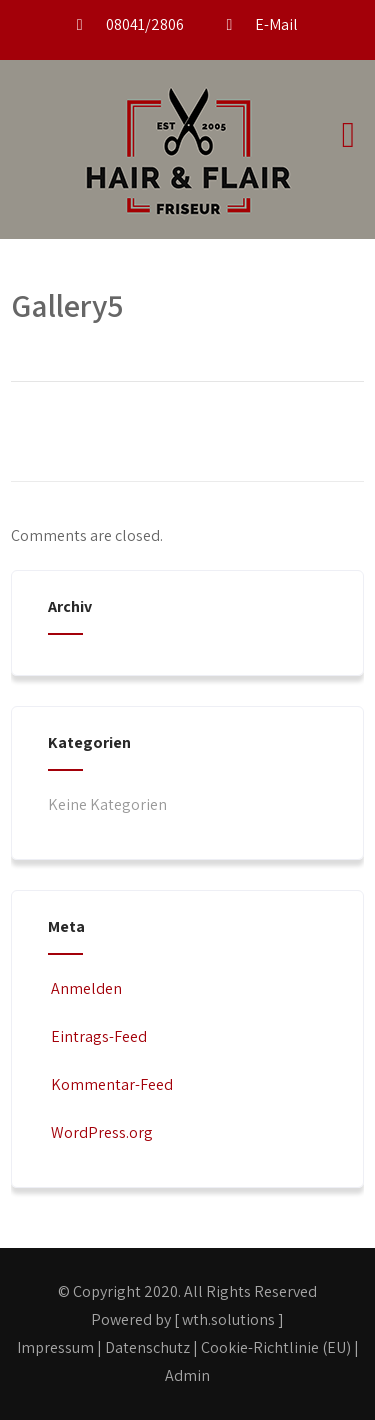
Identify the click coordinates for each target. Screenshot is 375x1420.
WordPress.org (100, 1132)
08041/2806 (145, 24)
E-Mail (276, 24)
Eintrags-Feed (97, 1036)
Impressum (55, 1347)
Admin (187, 1375)
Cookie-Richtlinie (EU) (276, 1347)
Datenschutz (147, 1347)
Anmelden (85, 988)
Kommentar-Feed (110, 1084)
